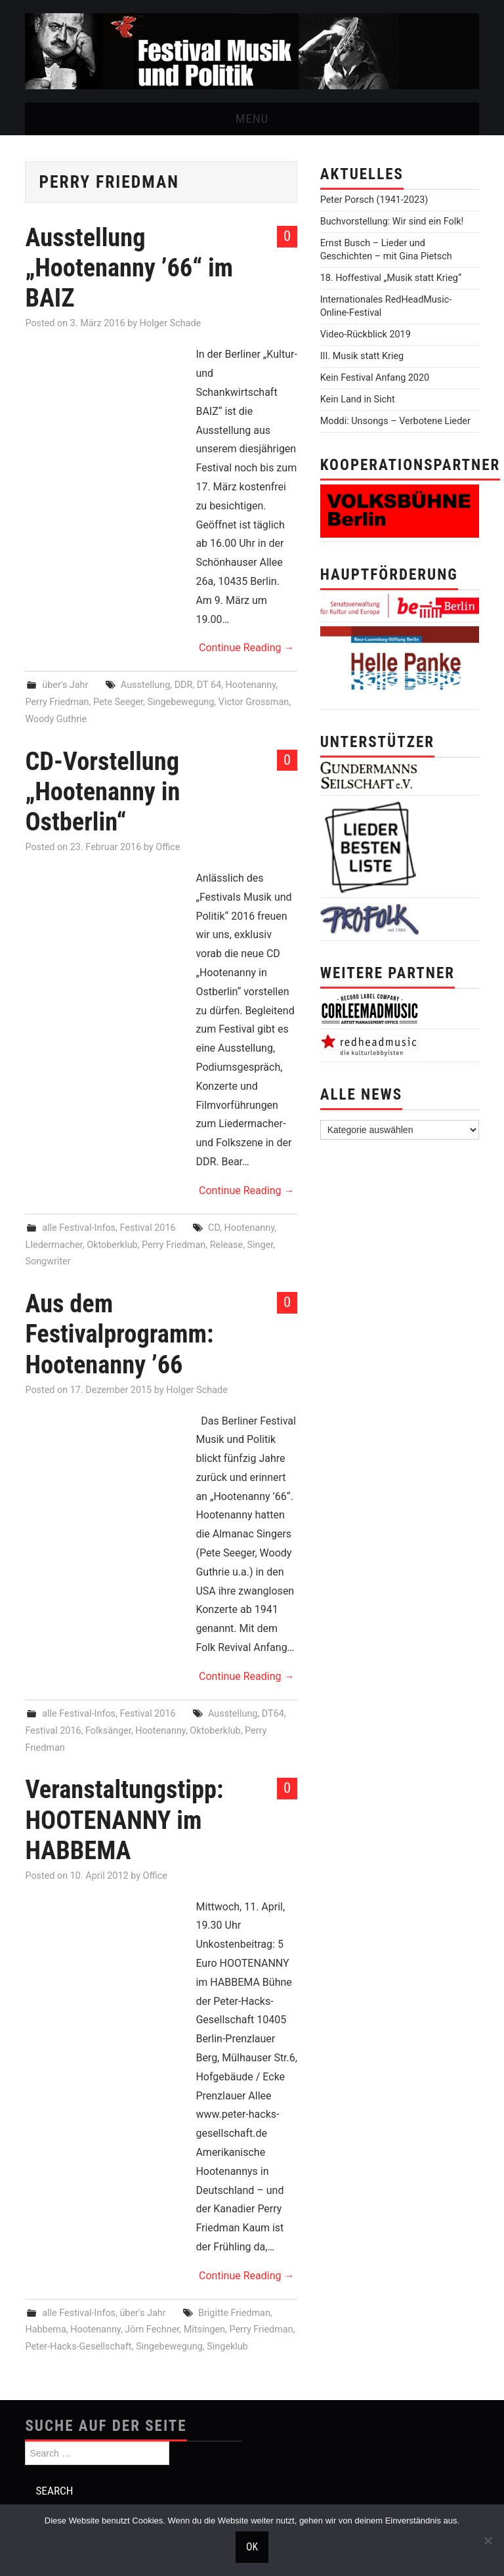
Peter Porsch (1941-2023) (374, 199)
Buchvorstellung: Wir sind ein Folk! (392, 221)
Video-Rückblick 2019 (365, 334)
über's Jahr (65, 685)
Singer (260, 1245)
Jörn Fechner (152, 2329)
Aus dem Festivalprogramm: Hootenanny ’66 (119, 1334)
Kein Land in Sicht (357, 399)
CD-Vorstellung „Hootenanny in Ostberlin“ (102, 791)
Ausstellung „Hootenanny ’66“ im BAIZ (129, 267)
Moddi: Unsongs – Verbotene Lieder (395, 421)
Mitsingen (204, 2329)
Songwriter (47, 1261)
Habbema (45, 2329)
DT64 (273, 1713)
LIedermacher (53, 1245)
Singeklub (227, 2346)
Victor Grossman (254, 702)
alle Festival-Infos (79, 1228)
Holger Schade (170, 323)
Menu (252, 118)
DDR (184, 685)
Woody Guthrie (56, 719)
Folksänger (108, 1730)
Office (168, 847)
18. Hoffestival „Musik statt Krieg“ (390, 278)
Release (226, 1245)
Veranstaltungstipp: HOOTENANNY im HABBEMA (124, 1819)
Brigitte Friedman (234, 2313)
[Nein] (487, 2540)
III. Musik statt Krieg (362, 356)
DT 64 (209, 685)
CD (214, 1228)
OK (252, 2547)
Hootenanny (251, 685)
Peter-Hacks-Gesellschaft (78, 2346)
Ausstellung (145, 685)
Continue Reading (246, 647)
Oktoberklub (112, 1245)
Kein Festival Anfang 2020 (374, 377)
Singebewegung (180, 702)
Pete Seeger (118, 702)
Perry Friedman (57, 702)
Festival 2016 (147, 1228)
